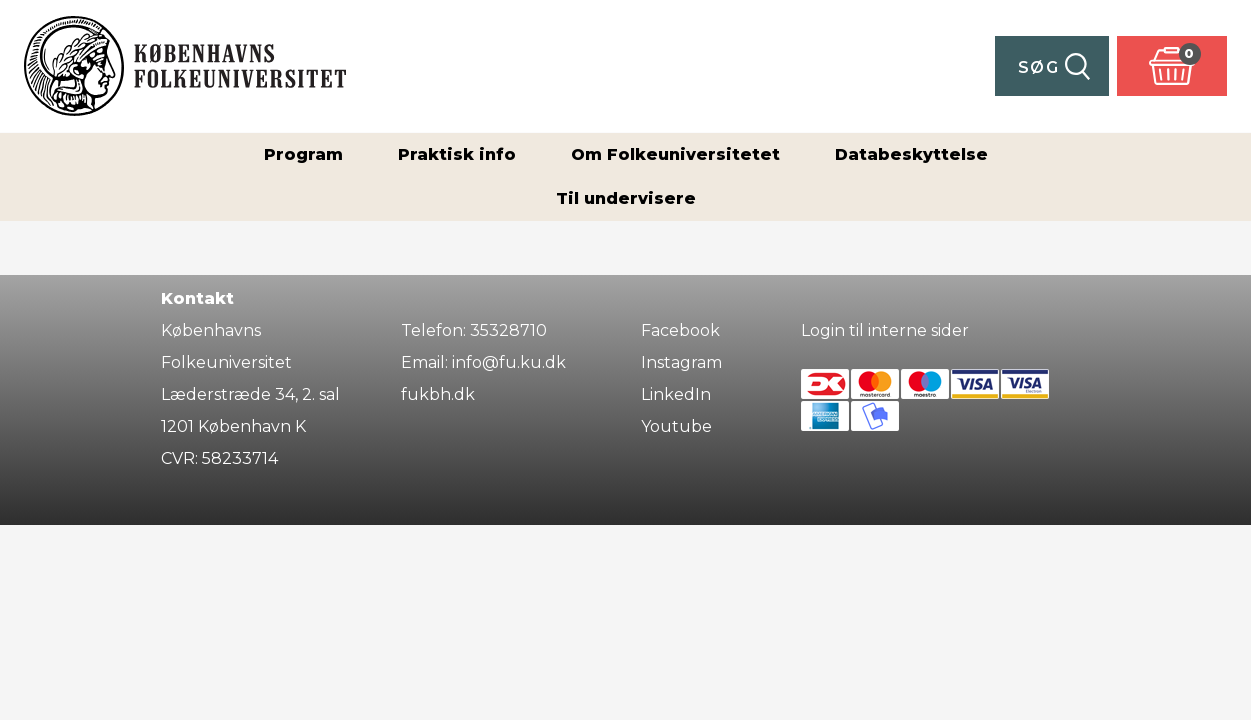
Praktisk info (457, 154)
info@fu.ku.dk (509, 362)
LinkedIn (676, 394)
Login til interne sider (885, 330)
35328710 (508, 330)
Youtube (676, 426)
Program (303, 154)
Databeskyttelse (911, 154)
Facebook (680, 330)
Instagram (681, 362)
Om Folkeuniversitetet (675, 154)
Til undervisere (626, 198)
